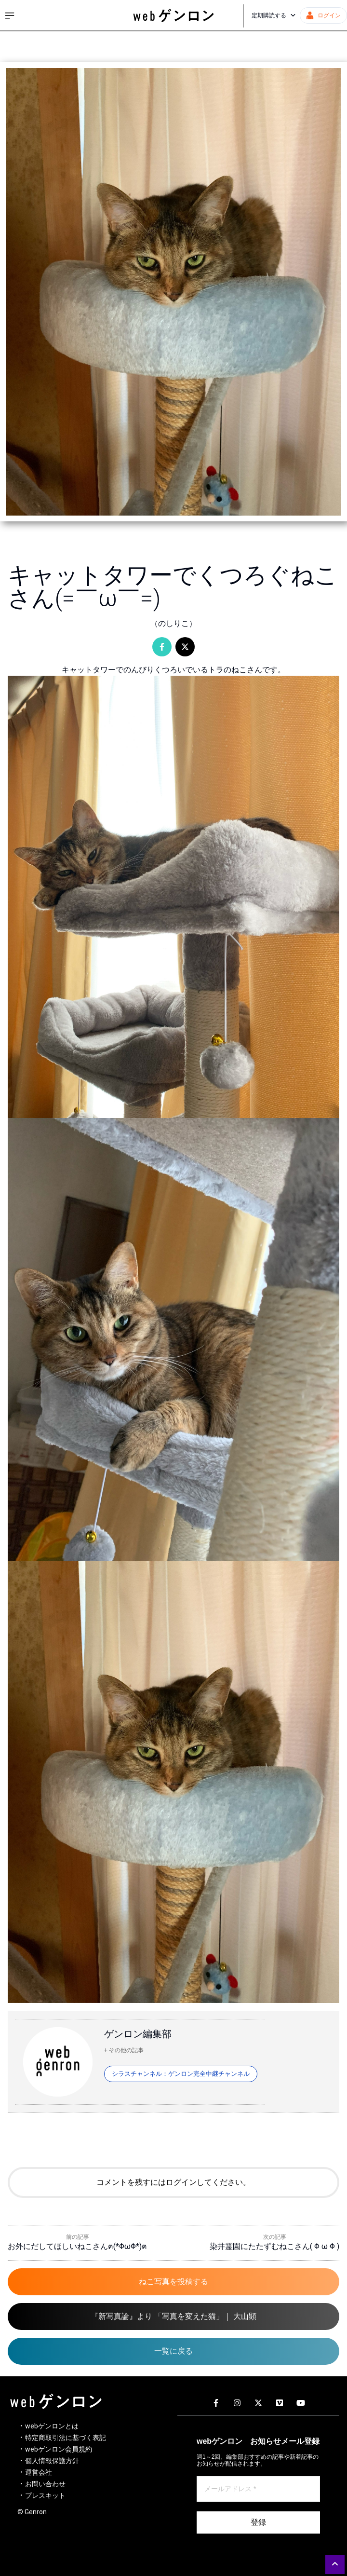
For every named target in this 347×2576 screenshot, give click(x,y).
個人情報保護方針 (52, 2461)
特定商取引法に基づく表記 (65, 2437)
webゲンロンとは (52, 2426)
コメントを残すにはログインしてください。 (173, 2182)
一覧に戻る (173, 2351)
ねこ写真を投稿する (173, 2281)
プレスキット (45, 2495)
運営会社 (38, 2472)
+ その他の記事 (124, 2050)
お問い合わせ (45, 2484)
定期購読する (274, 15)
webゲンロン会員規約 (58, 2449)
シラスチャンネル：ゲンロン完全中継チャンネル (181, 2073)
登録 (258, 2522)
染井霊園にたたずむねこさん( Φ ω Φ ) (274, 2246)
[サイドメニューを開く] (9, 15)
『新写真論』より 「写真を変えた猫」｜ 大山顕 (173, 2316)
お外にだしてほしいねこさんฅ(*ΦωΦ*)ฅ (77, 2246)
